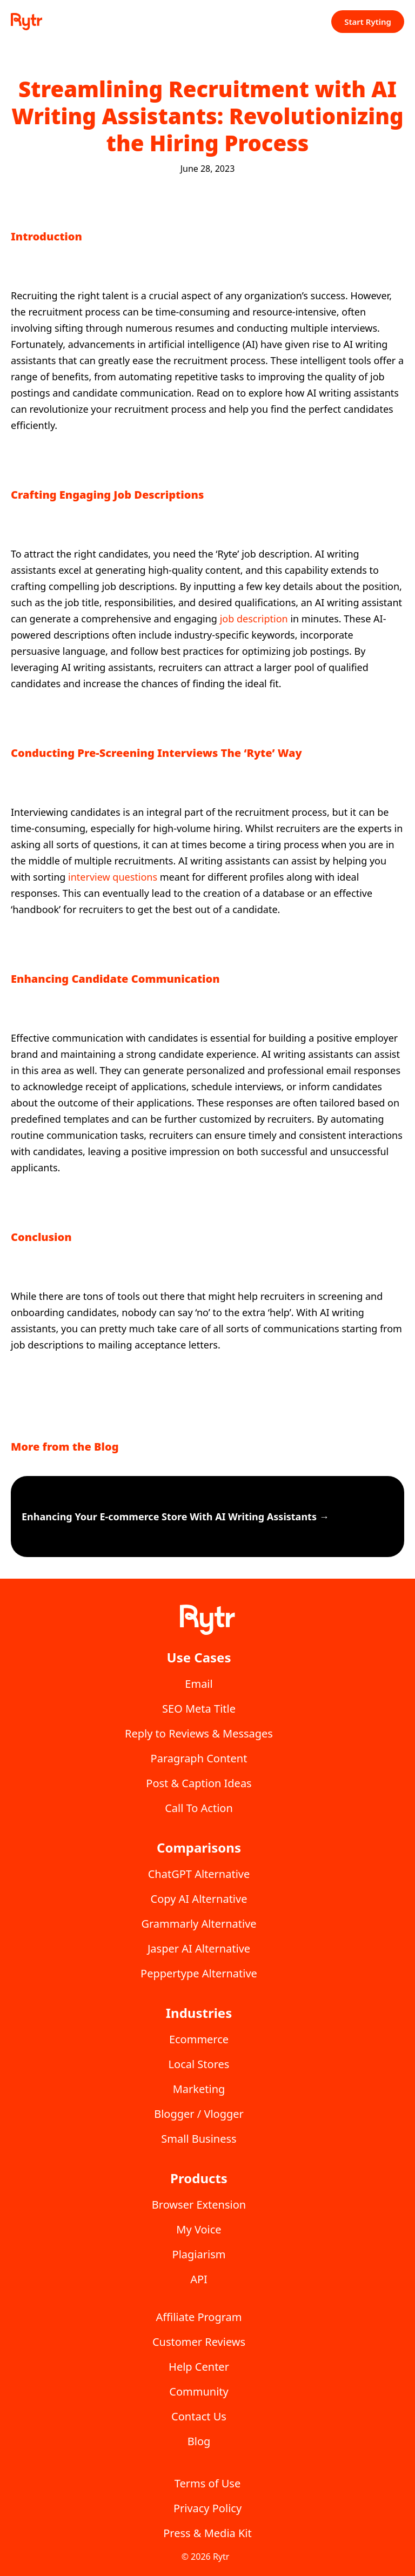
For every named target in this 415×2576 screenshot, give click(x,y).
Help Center (199, 2366)
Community (198, 2391)
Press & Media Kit (207, 2533)
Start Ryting (367, 21)
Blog (199, 2441)
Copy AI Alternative (199, 1898)
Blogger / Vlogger (199, 2114)
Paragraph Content (199, 1758)
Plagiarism (199, 2254)
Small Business (198, 2138)
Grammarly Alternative (198, 1923)
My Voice (198, 2229)
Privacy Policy (207, 2508)
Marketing (199, 2089)
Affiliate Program (199, 2317)
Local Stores (199, 2064)
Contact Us (198, 2416)
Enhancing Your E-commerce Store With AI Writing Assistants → (175, 1516)
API (199, 2279)
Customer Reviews (198, 2342)
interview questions (112, 876)
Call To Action (199, 1808)
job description (254, 618)
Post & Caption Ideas (198, 1783)
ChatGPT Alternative (199, 1874)
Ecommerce (199, 2039)
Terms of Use (207, 2483)
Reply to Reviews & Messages (199, 1733)
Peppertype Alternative (198, 1973)
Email (198, 1683)
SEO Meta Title (199, 1708)
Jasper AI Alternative (199, 1948)
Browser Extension (199, 2204)
